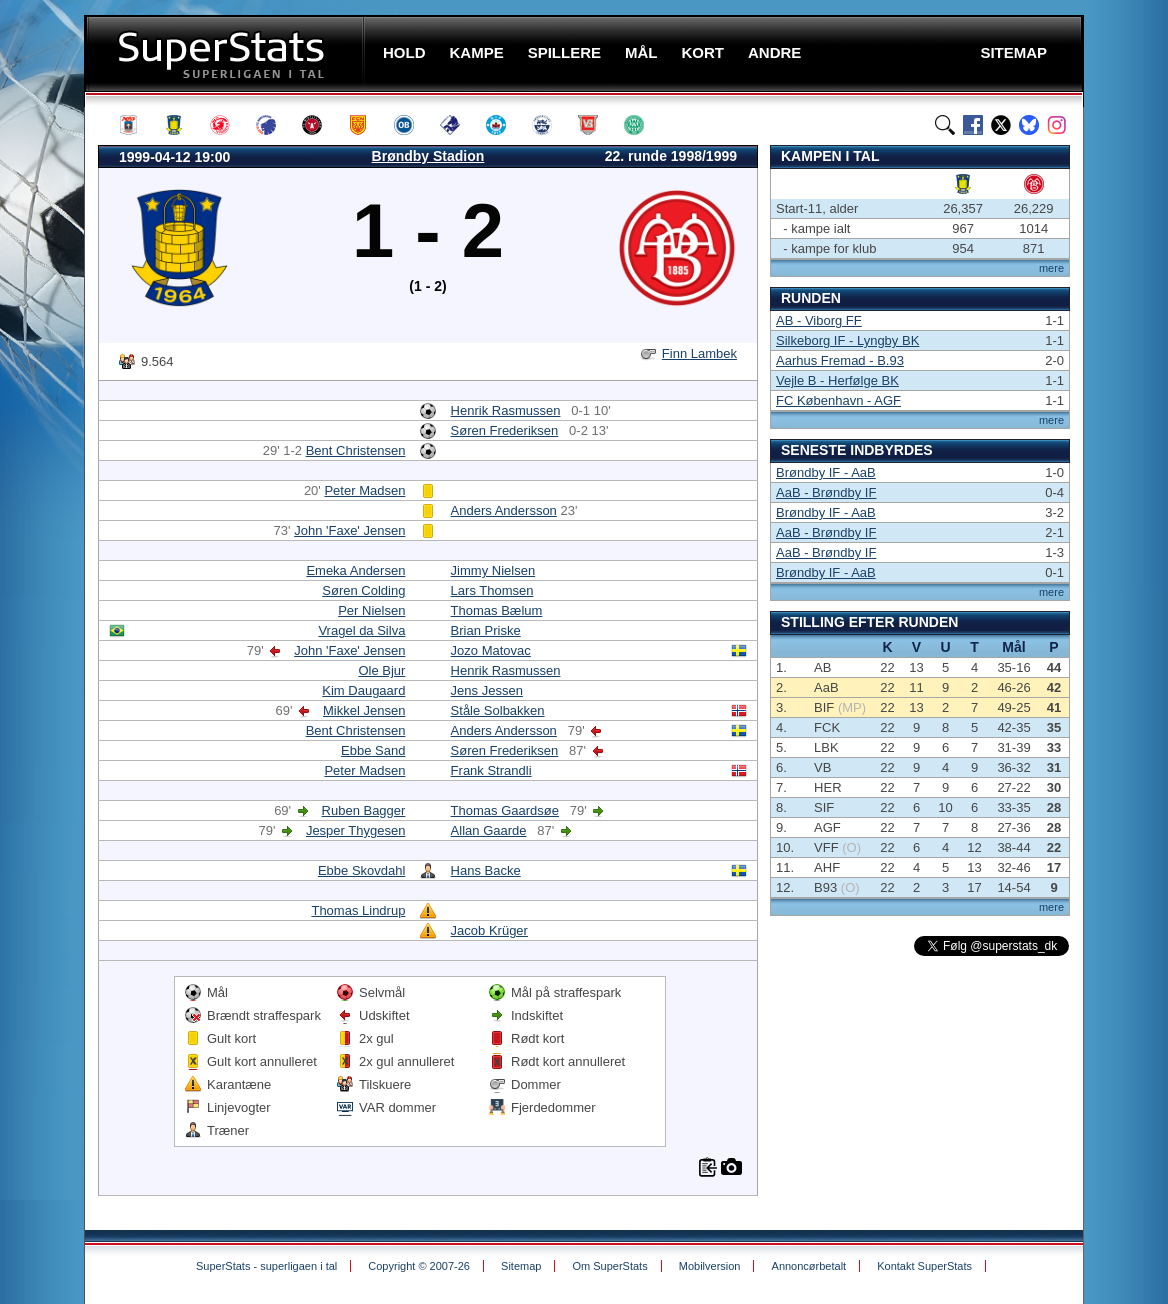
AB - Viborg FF (819, 320)
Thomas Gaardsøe (505, 810)
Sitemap (521, 1266)
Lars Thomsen (492, 590)
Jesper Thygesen (356, 830)
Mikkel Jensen (364, 710)
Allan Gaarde (489, 830)
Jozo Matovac (491, 650)
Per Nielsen (371, 610)
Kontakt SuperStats (924, 1266)
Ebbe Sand (373, 750)
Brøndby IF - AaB (826, 472)
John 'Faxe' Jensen (349, 530)
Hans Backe (486, 870)
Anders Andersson (504, 510)
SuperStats (226, 53)
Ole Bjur (381, 670)
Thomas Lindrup (358, 910)
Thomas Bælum (497, 610)
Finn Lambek (699, 353)
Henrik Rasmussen (506, 410)
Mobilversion (710, 1266)
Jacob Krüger (489, 930)
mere (1051, 268)
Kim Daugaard (363, 690)
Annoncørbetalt (809, 1266)
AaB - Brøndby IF (826, 492)
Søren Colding (363, 590)
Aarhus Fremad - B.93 (840, 360)
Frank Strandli (491, 770)
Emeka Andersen (355, 570)
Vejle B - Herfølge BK (837, 380)
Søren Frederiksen (505, 430)
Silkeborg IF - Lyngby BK (847, 340)
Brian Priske (486, 630)
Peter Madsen (364, 490)
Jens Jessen (487, 690)
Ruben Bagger (364, 810)
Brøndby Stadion (428, 156)
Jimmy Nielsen (493, 570)
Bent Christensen (356, 450)
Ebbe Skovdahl (361, 870)
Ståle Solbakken (498, 710)
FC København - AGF (838, 400)
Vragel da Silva (361, 630)
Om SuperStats (609, 1266)
